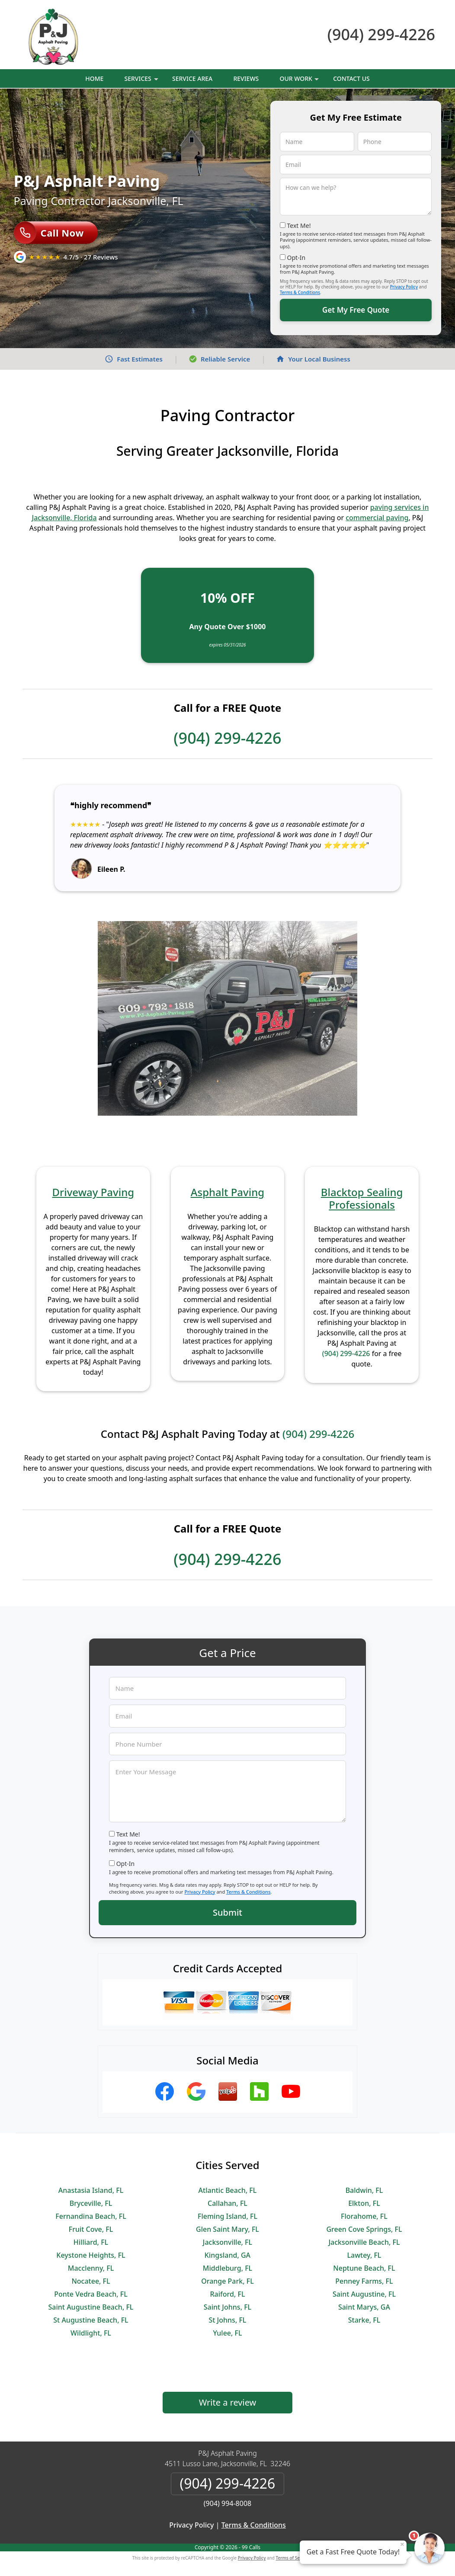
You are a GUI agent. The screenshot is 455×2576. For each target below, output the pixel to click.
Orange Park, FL (227, 2281)
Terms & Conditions (300, 292)
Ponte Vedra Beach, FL (91, 2294)
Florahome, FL (364, 2216)
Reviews (246, 78)
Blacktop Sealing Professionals (362, 1198)
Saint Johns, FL (227, 2307)
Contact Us (351, 78)
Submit (227, 1912)
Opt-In (296, 257)
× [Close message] (402, 2544)
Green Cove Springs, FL (364, 2229)
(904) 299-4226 (381, 34)
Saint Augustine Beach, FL (91, 2307)
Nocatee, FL (90, 2281)
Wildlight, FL (90, 2333)
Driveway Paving (93, 1192)
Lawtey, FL (364, 2255)
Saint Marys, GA (364, 2307)
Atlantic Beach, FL (228, 2190)
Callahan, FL (227, 2203)
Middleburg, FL (227, 2268)
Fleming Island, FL (227, 2216)
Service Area (192, 78)
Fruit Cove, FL (91, 2229)
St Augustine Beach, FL (90, 2320)
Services (142, 81)
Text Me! (299, 225)
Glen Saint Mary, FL (227, 2229)
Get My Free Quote (355, 310)
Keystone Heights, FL (90, 2255)
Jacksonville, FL (227, 2242)
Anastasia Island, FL (91, 2190)
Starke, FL (364, 2320)
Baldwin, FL (364, 2190)
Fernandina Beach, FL (90, 2216)
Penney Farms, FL (364, 2281)
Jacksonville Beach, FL (364, 2242)
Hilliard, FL (91, 2242)
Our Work (299, 81)
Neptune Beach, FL (364, 2268)
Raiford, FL (227, 2294)
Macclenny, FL (91, 2268)
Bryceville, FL (91, 2203)
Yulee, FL (227, 2333)
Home (94, 78)
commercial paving (377, 517)
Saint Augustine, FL (364, 2294)
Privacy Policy (404, 287)
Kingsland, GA (227, 2255)
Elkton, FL (364, 2203)
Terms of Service (293, 2558)
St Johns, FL (228, 2320)
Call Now (49, 232)
